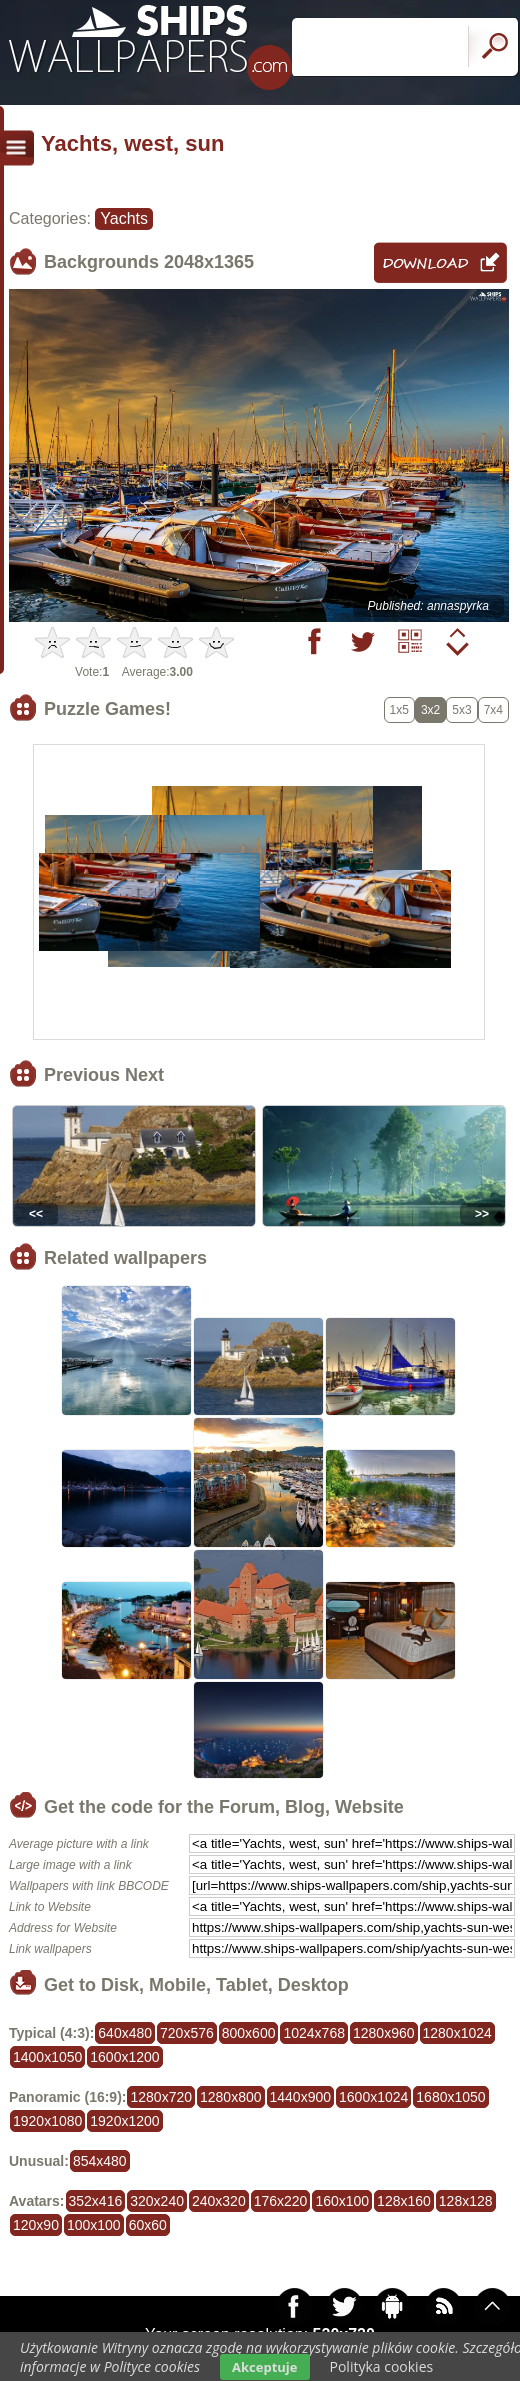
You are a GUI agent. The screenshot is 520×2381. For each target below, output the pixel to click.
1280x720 (161, 2097)
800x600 (249, 2033)
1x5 (399, 710)
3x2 (430, 710)
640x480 (125, 2033)
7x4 (493, 710)
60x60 (148, 2225)
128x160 (404, 2201)
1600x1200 (124, 2057)
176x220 (281, 2201)
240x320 (219, 2201)
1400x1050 (47, 2057)
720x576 (187, 2033)
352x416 (96, 2201)
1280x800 (231, 2097)
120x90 (36, 2225)
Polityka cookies (382, 2366)
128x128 (466, 2201)
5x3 (461, 710)
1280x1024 (457, 2033)
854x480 (100, 2161)
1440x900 (301, 2097)
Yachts (124, 218)
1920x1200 (124, 2121)
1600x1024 (373, 2097)
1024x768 (314, 2033)
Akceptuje (264, 2367)
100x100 (94, 2225)
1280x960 (384, 2033)
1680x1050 (450, 2097)
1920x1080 (47, 2121)
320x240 (157, 2201)
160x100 (342, 2201)
